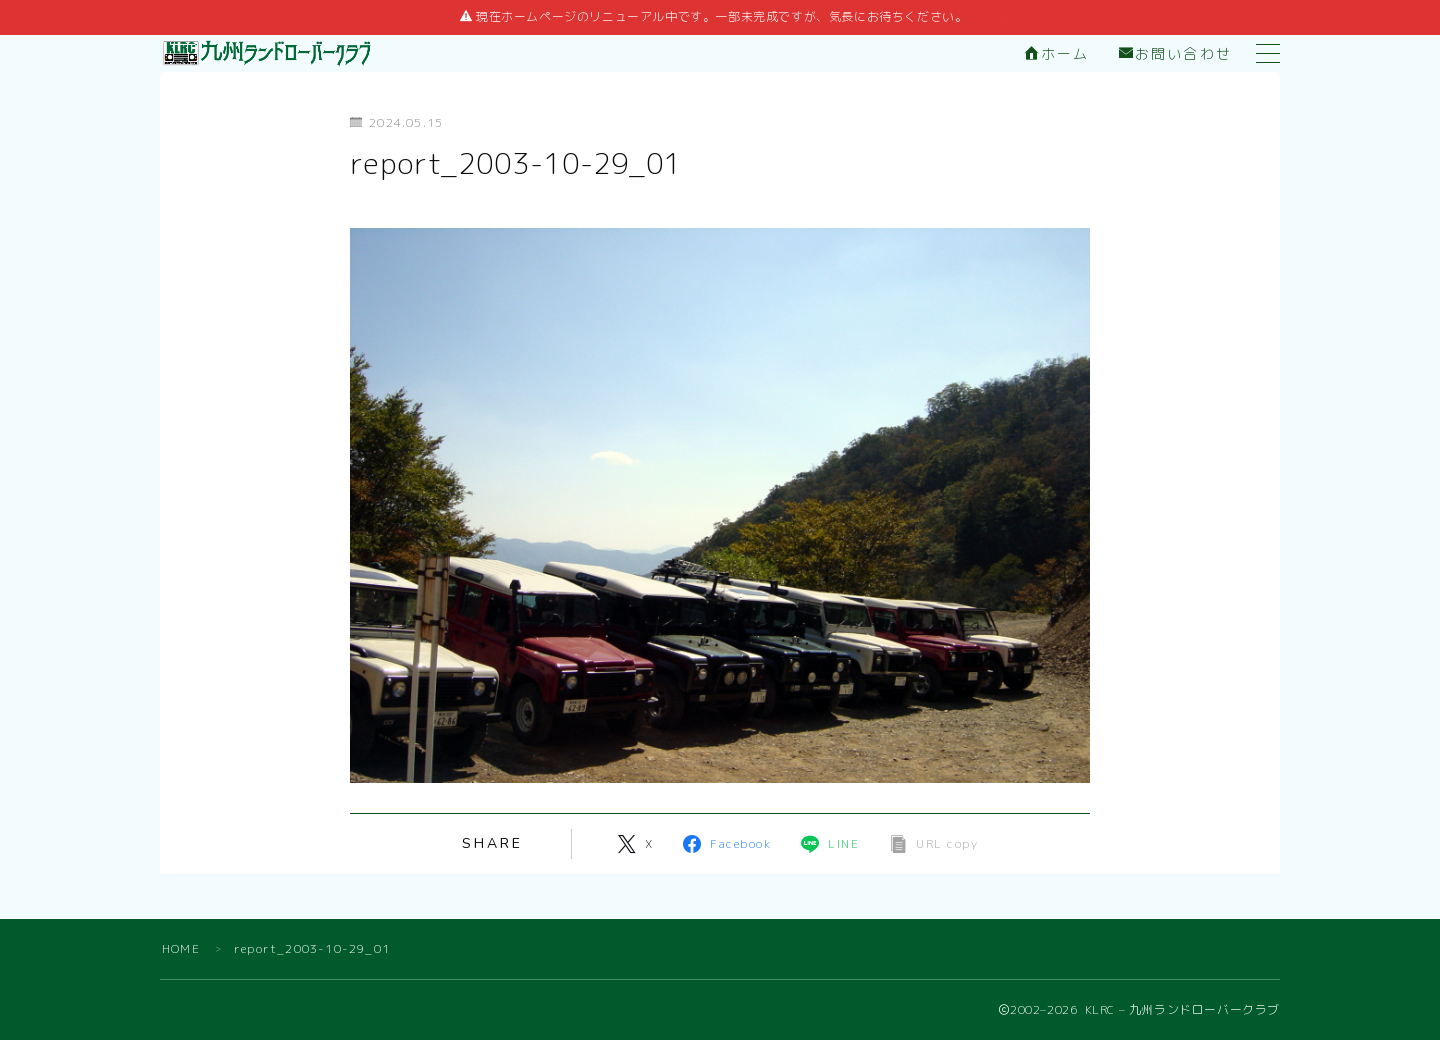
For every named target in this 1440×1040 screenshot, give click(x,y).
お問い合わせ (1175, 54)
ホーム (1057, 54)
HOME (181, 948)
